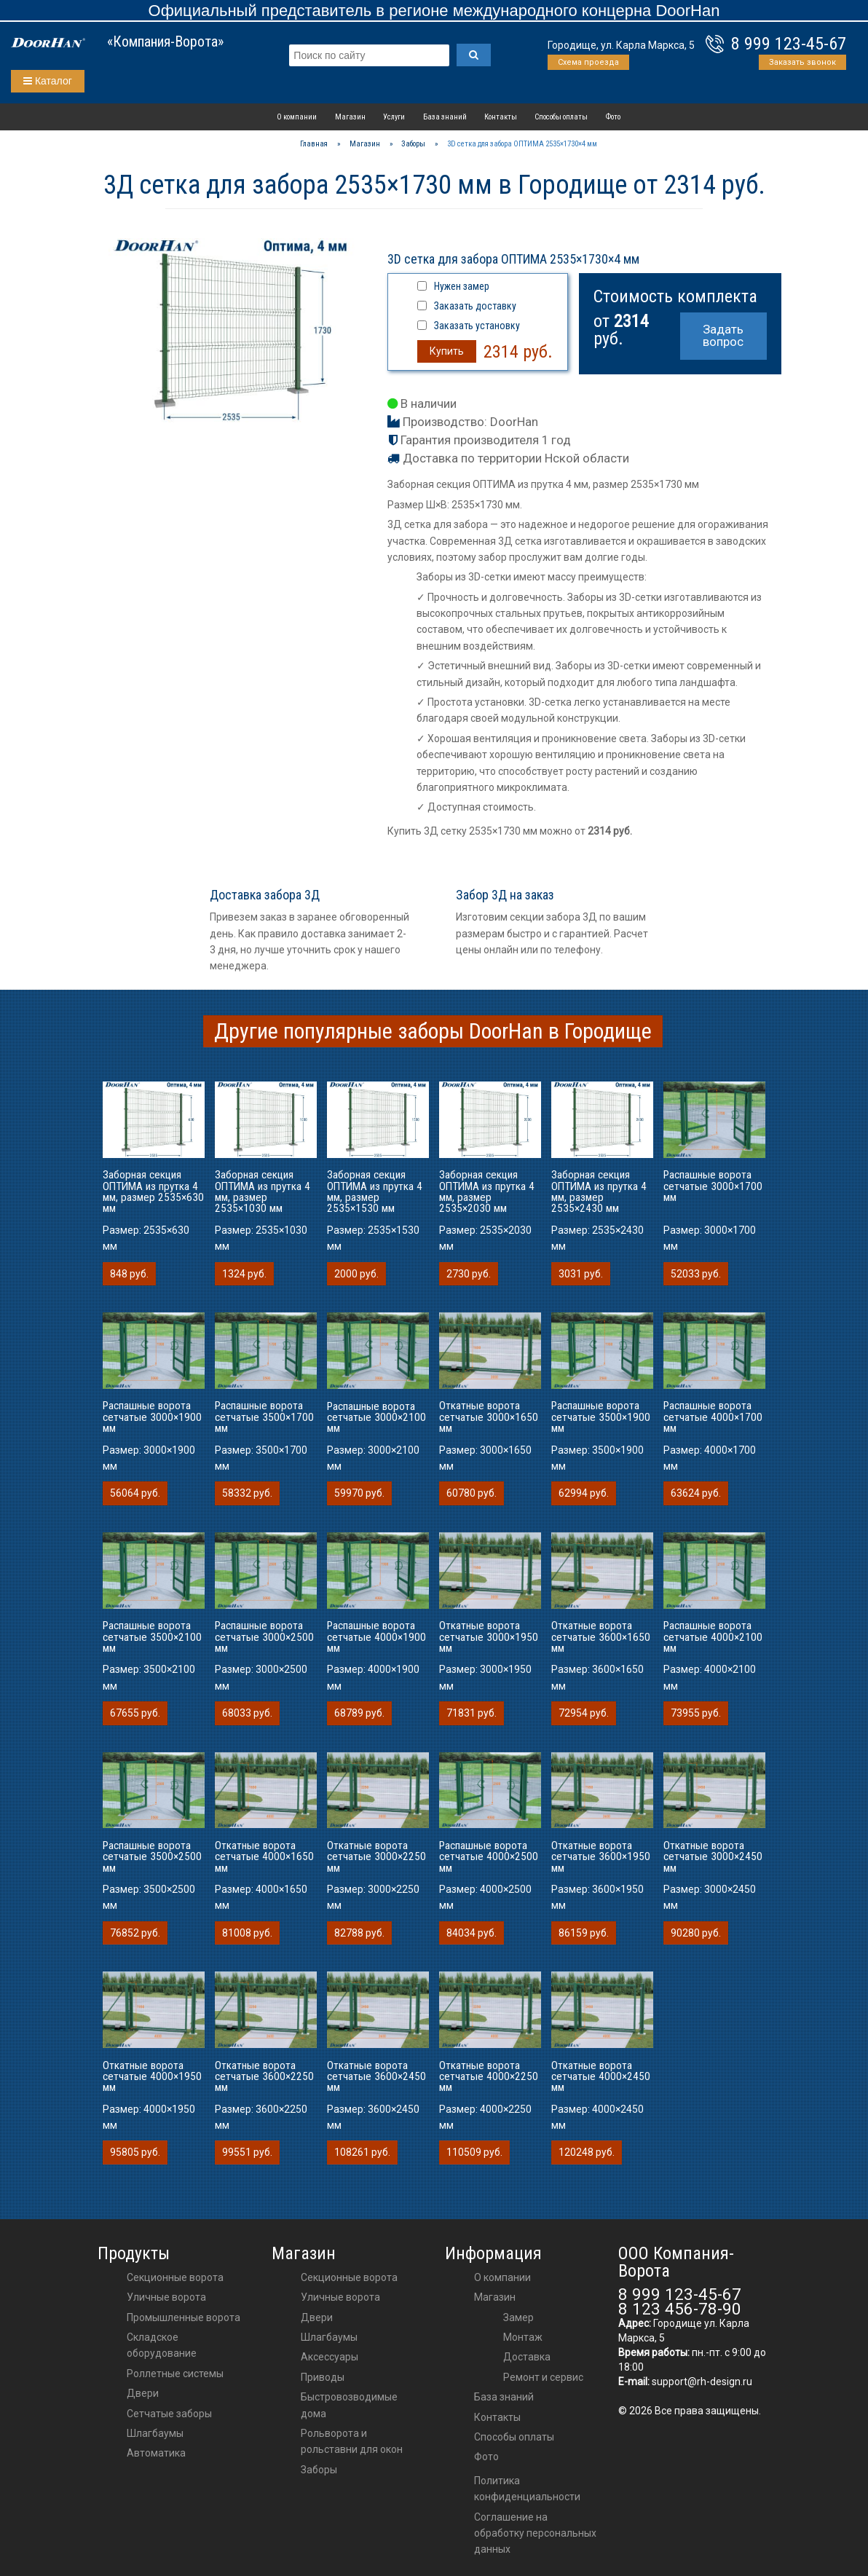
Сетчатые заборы (169, 2413)
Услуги (394, 117)
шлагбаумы (329, 2337)
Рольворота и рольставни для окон (352, 2441)
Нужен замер (461, 286)
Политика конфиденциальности (527, 2488)
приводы (322, 2377)
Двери (143, 2393)
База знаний (445, 117)
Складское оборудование (162, 2345)
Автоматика (156, 2453)
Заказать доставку (475, 306)
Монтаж (522, 2337)
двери (317, 2317)
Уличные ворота (166, 2297)
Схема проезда (588, 62)
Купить (447, 351)
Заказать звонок (802, 62)
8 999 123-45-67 (788, 44)
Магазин (350, 117)
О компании (297, 117)
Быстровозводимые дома (349, 2405)
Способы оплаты (561, 117)
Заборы (319, 2469)
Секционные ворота (175, 2277)
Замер (518, 2317)
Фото (613, 117)
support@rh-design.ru (702, 2381)
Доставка (527, 2357)
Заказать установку (477, 325)
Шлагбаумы (155, 2433)
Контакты (500, 117)
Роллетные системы (175, 2373)
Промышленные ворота (183, 2317)
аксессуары (329, 2357)
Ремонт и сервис (543, 2377)
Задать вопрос (723, 335)
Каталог (47, 81)
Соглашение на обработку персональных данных (535, 2533)
